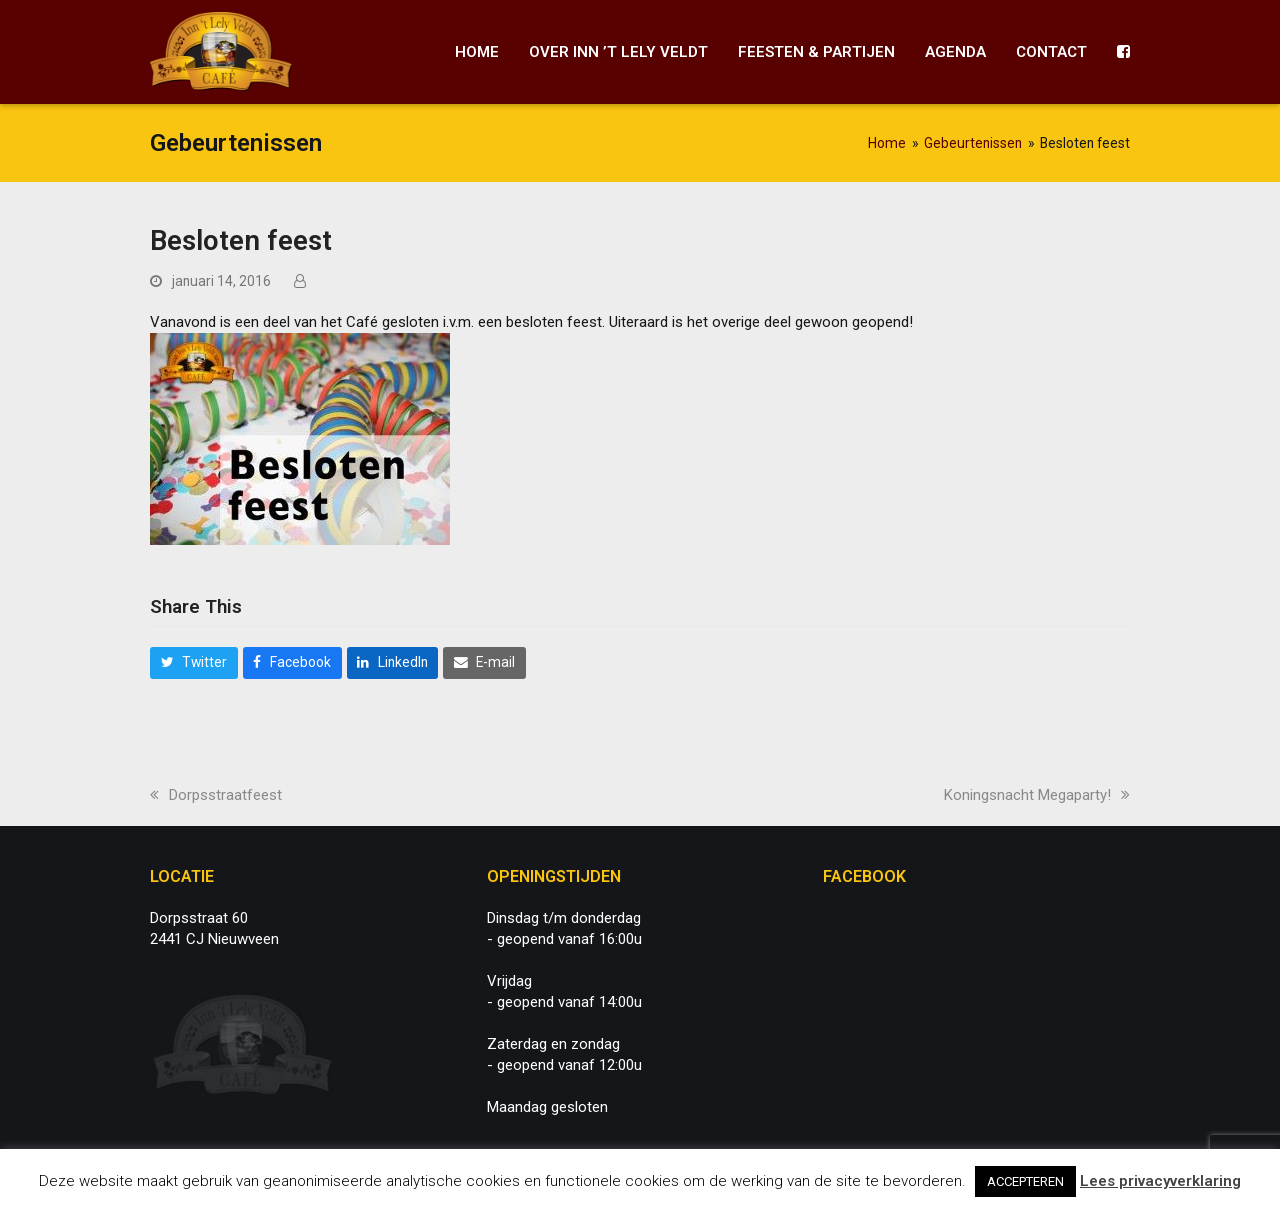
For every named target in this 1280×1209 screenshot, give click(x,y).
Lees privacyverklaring (1160, 1181)
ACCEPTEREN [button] (1025, 1181)
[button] (194, 663)
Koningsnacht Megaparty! (1037, 795)
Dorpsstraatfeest (216, 795)
